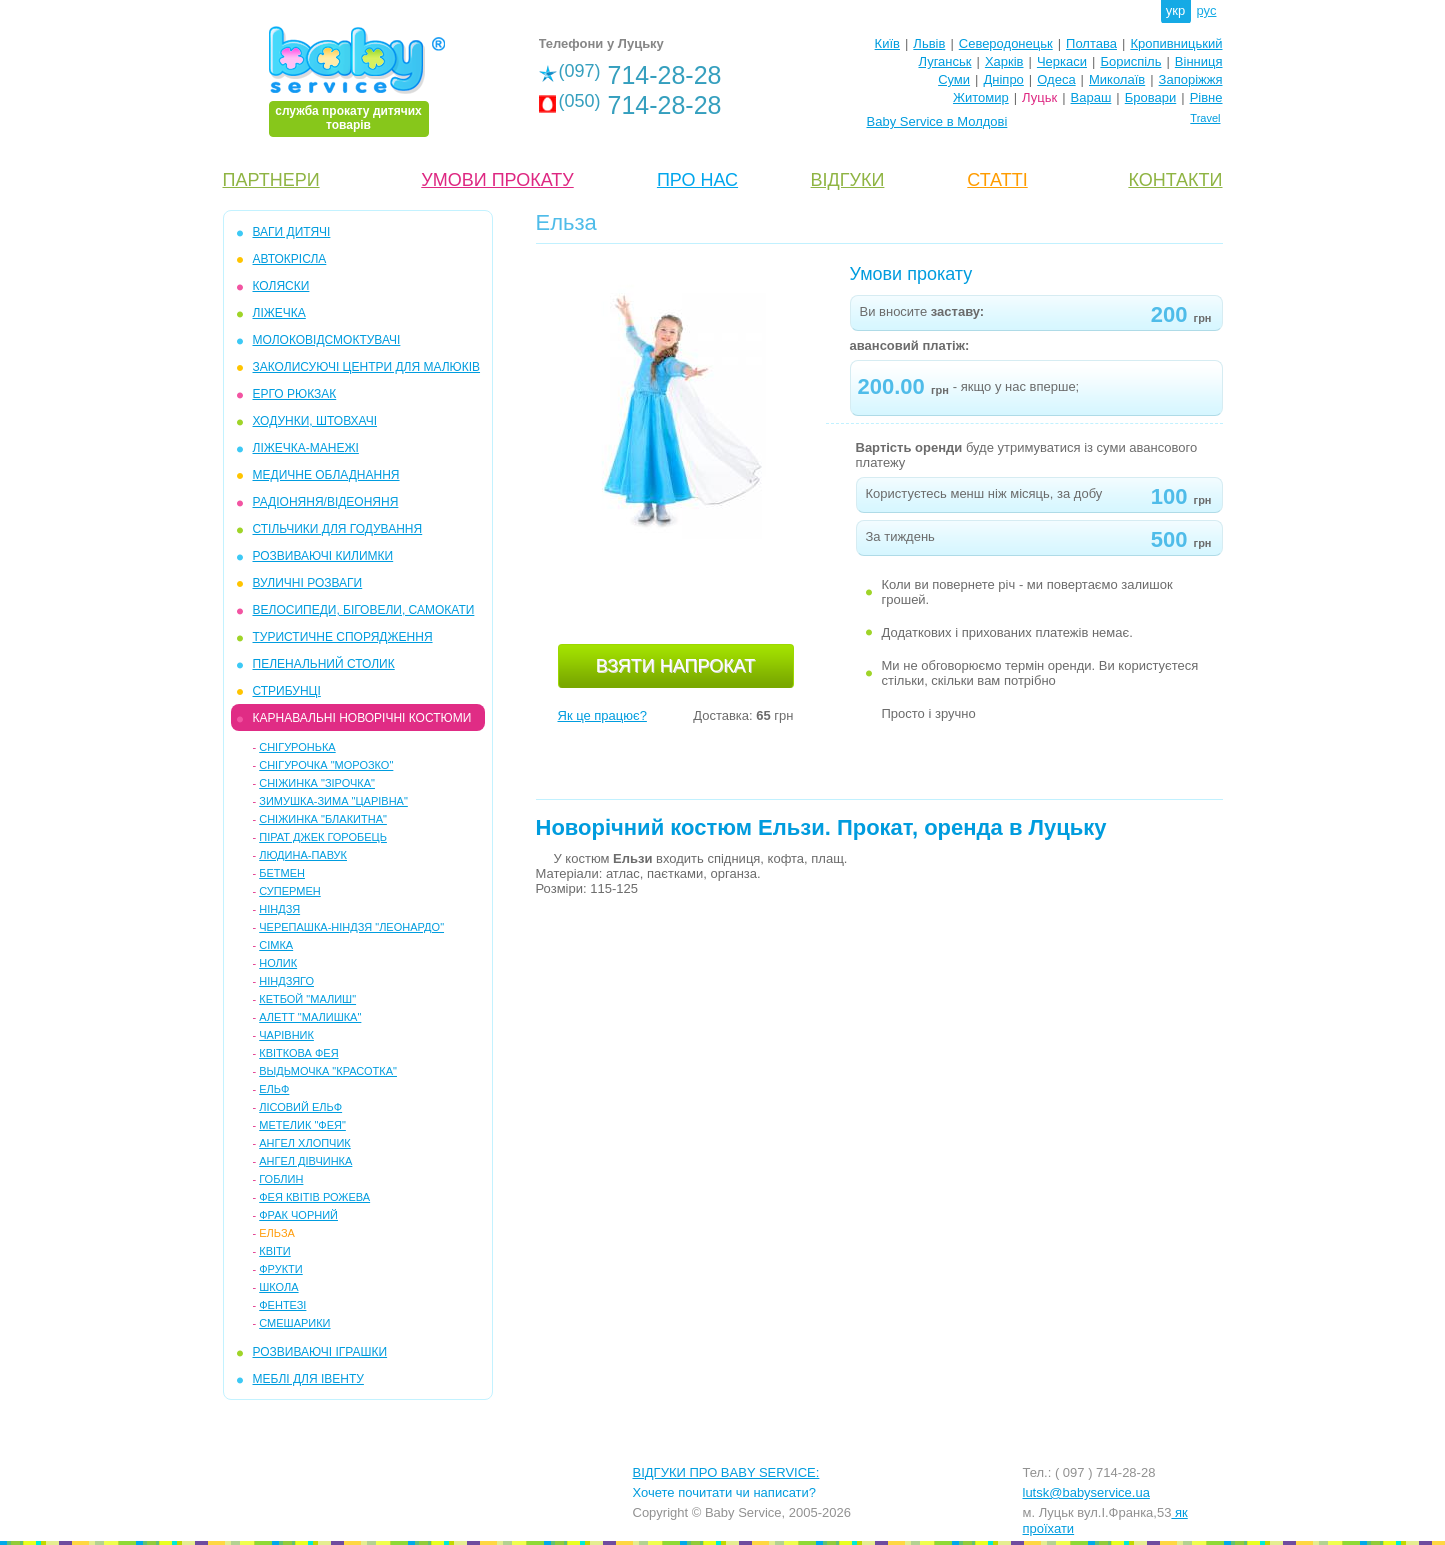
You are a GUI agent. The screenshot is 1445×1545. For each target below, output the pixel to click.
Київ (887, 43)
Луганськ (944, 61)
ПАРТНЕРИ (271, 180)
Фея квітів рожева (314, 1197)
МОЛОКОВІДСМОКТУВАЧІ (327, 340)
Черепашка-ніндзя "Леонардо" (351, 927)
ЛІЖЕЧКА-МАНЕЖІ (306, 448)
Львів (929, 43)
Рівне (1206, 97)
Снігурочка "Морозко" (326, 765)
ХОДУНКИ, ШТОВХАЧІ (315, 421)
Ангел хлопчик (305, 1143)
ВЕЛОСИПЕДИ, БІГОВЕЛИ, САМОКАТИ (364, 610)
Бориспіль (1130, 61)
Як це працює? (602, 715)
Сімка (276, 945)
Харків (1004, 61)
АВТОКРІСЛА (290, 259)
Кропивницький (1176, 43)
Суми (954, 79)
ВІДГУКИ (848, 180)
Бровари (1150, 97)
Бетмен (282, 873)
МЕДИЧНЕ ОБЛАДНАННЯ (326, 475)
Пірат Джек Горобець (323, 837)
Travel (1205, 118)
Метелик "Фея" (302, 1125)
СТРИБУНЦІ (287, 691)
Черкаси (1062, 61)
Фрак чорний (298, 1215)
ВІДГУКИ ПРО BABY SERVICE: (726, 1472)
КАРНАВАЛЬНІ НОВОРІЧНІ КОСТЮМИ (362, 718)
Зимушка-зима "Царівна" (333, 801)
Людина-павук (303, 855)
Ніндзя (279, 909)
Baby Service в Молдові (937, 121)
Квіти (274, 1251)
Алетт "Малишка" (310, 1017)
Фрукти (280, 1269)
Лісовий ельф (300, 1107)
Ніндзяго (286, 981)
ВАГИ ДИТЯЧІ (292, 232)
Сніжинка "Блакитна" (323, 819)
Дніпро (1003, 79)
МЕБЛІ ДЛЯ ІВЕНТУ (308, 1379)
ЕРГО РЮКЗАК (295, 394)
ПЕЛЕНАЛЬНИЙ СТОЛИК (324, 664)
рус (1207, 10)
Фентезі (282, 1305)
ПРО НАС (697, 180)
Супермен (289, 891)
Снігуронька (297, 747)
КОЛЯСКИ (281, 286)
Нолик (278, 963)
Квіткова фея (298, 1053)
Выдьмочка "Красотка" (328, 1071)
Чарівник (286, 1035)
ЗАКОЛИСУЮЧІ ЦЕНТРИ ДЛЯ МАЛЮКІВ (367, 367)
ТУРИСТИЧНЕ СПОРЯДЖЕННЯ (343, 637)
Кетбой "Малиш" (307, 999)
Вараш (1091, 97)
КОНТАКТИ (1175, 180)
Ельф (274, 1089)
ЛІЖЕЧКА (279, 313)
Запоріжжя (1191, 79)
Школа (278, 1287)
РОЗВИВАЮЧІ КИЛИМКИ (323, 556)
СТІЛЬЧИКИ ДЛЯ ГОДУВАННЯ (338, 529)
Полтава (1091, 43)
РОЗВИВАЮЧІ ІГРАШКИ (320, 1352)
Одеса (1056, 79)
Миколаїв (1117, 79)
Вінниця (1199, 61)
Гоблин (281, 1179)
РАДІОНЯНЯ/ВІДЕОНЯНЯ (326, 502)
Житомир (981, 97)
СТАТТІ (997, 180)
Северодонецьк (1006, 43)
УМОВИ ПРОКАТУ (497, 180)
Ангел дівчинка (305, 1161)
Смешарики (294, 1323)
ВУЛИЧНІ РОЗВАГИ (308, 583)
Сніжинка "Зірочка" (317, 783)
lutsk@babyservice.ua (1086, 1492)
